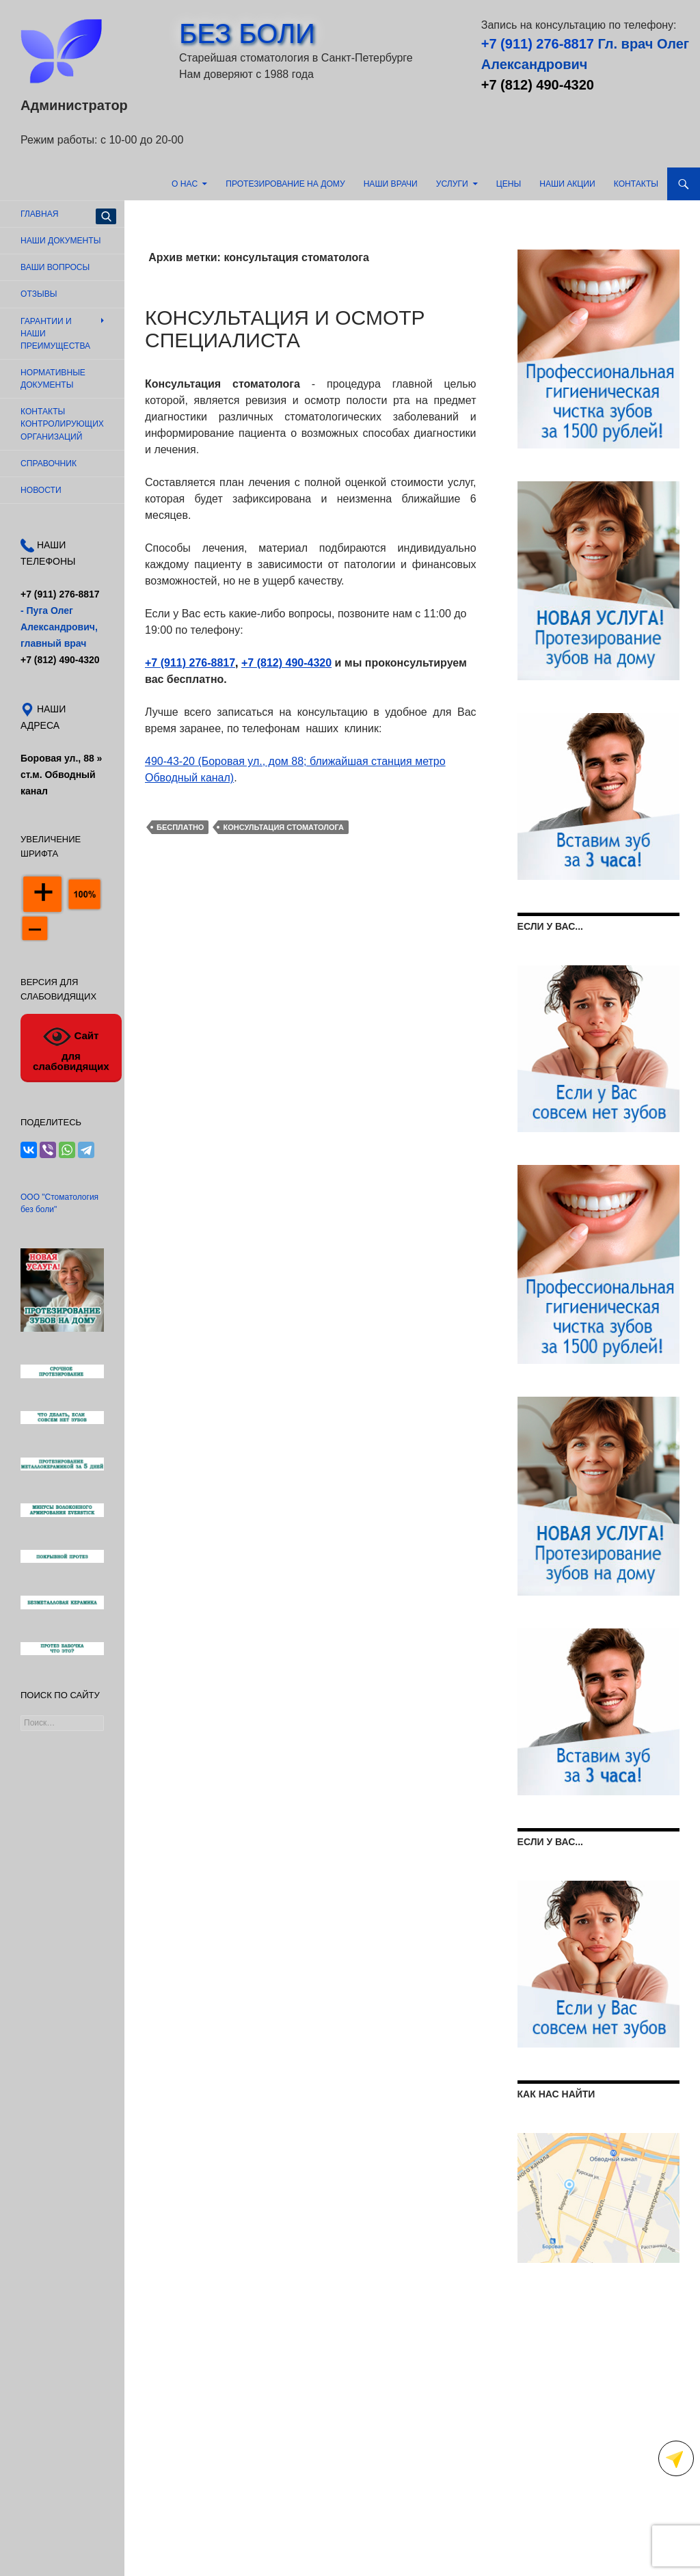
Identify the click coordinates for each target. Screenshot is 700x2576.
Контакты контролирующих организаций (62, 424)
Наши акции (567, 184)
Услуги (452, 184)
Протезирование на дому (285, 184)
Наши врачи (391, 184)
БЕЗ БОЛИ (247, 33)
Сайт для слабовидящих (71, 1047)
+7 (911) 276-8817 (537, 43)
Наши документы (60, 240)
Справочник (49, 463)
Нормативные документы (53, 379)
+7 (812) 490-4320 (537, 84)
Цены (508, 184)
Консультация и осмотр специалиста (285, 328)
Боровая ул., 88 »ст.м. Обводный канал (61, 774)
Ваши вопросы (55, 267)
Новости (41, 490)
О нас (185, 184)
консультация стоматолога (283, 827)
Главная (39, 214)
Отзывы (39, 294)
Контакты (636, 184)
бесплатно (180, 827)
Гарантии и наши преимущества (55, 334)
